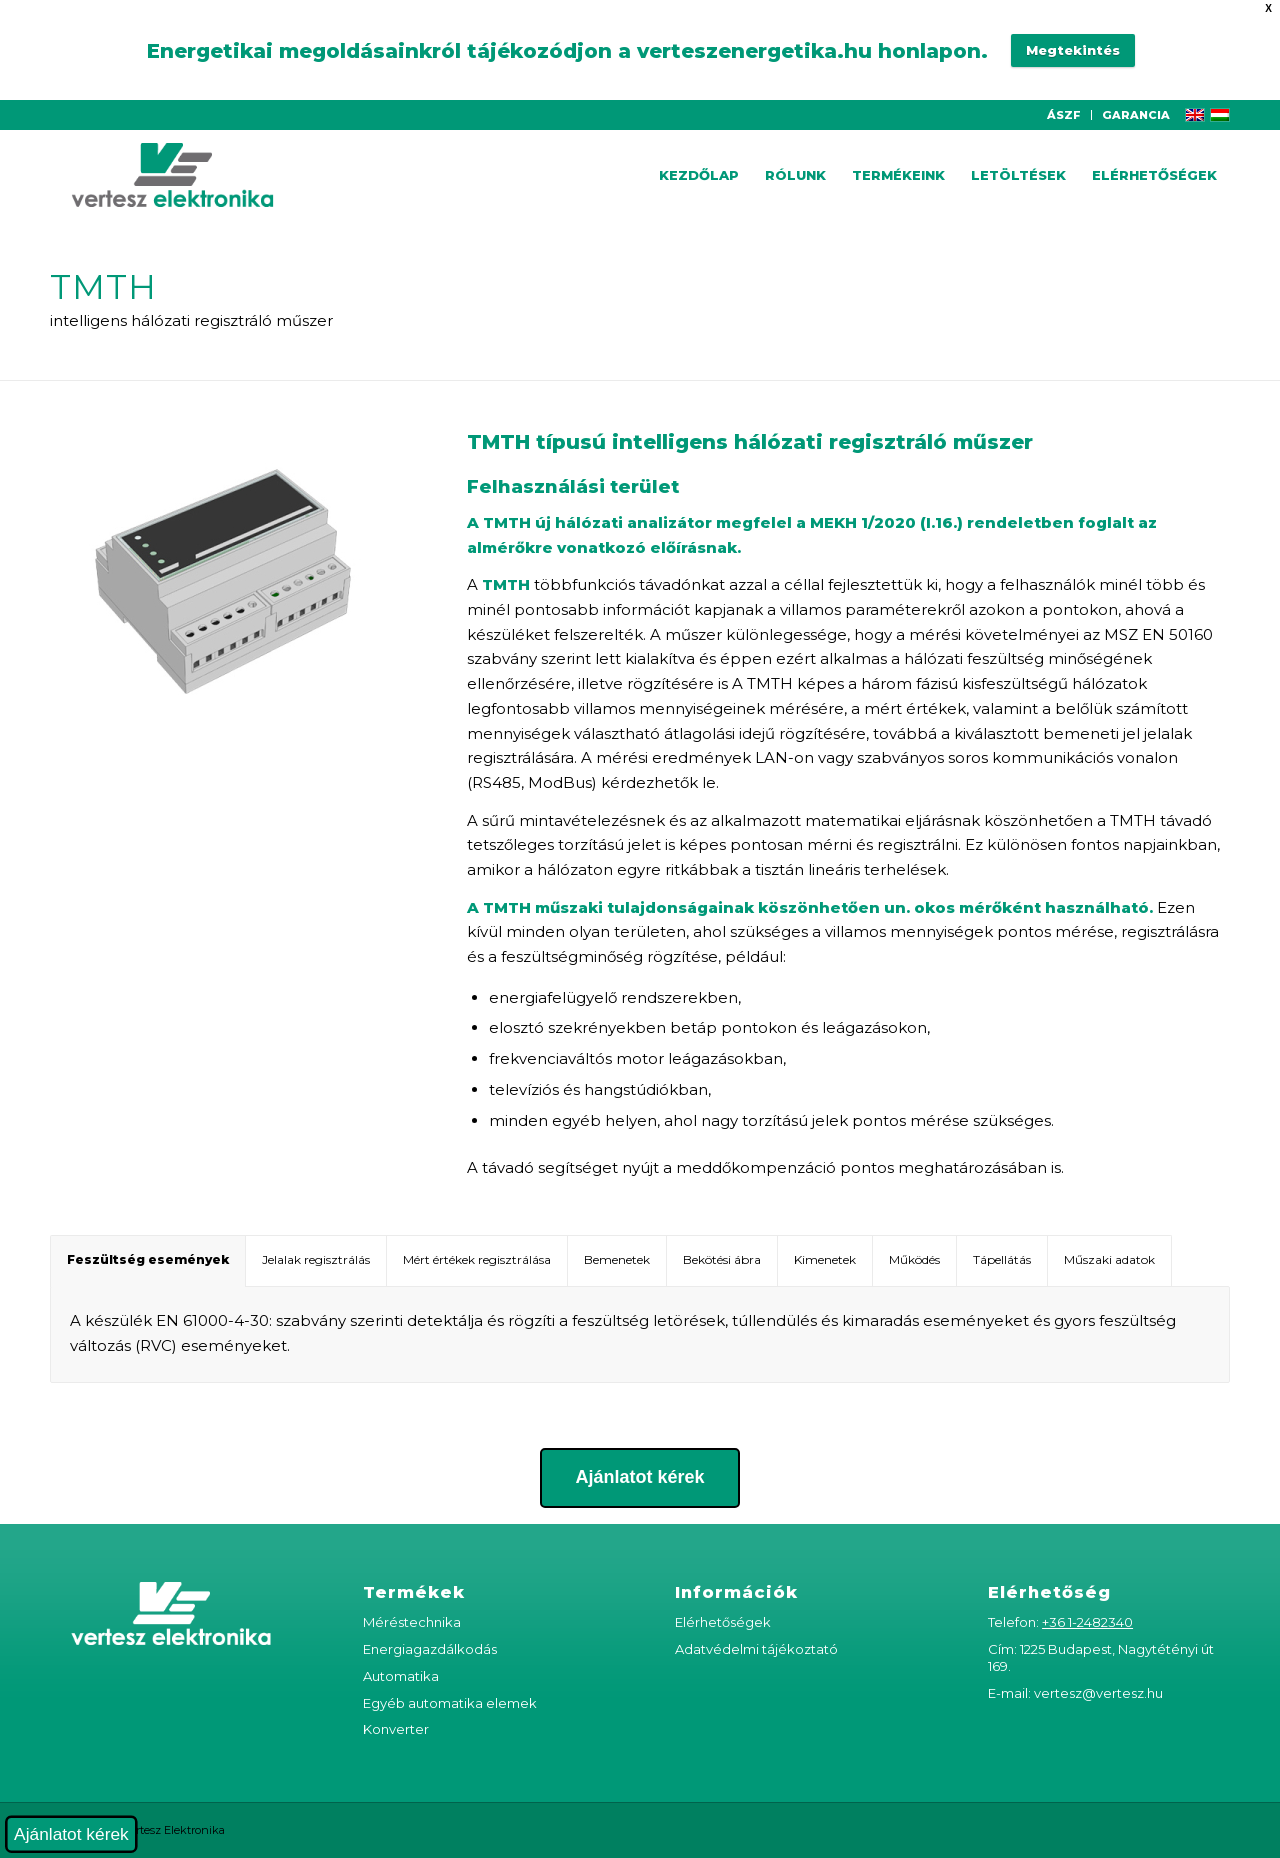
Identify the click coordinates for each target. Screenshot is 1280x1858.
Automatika (401, 1676)
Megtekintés (1073, 50)
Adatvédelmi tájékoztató (756, 1649)
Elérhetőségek (723, 1622)
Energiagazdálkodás (430, 1649)
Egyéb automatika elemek (450, 1703)
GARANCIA (1136, 115)
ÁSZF (1064, 115)
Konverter (396, 1729)
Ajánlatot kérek (71, 1834)
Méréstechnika (412, 1622)
